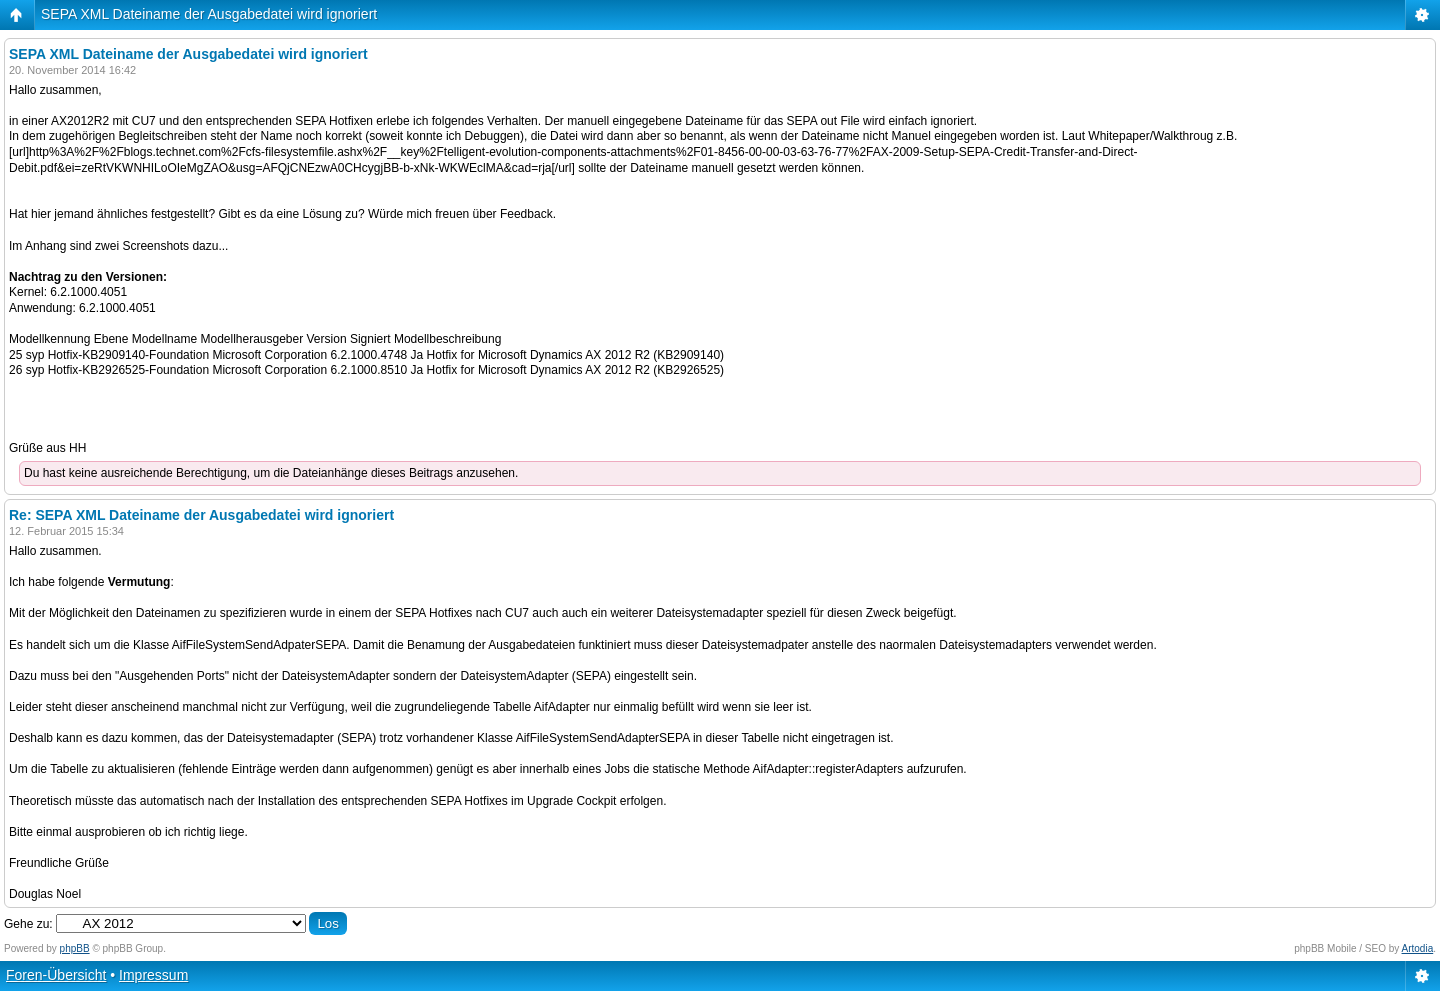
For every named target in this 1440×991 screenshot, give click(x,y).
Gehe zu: (28, 924)
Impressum (153, 975)
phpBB (75, 948)
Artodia (1418, 948)
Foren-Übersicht (56, 975)
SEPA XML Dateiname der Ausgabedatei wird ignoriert (209, 14)
